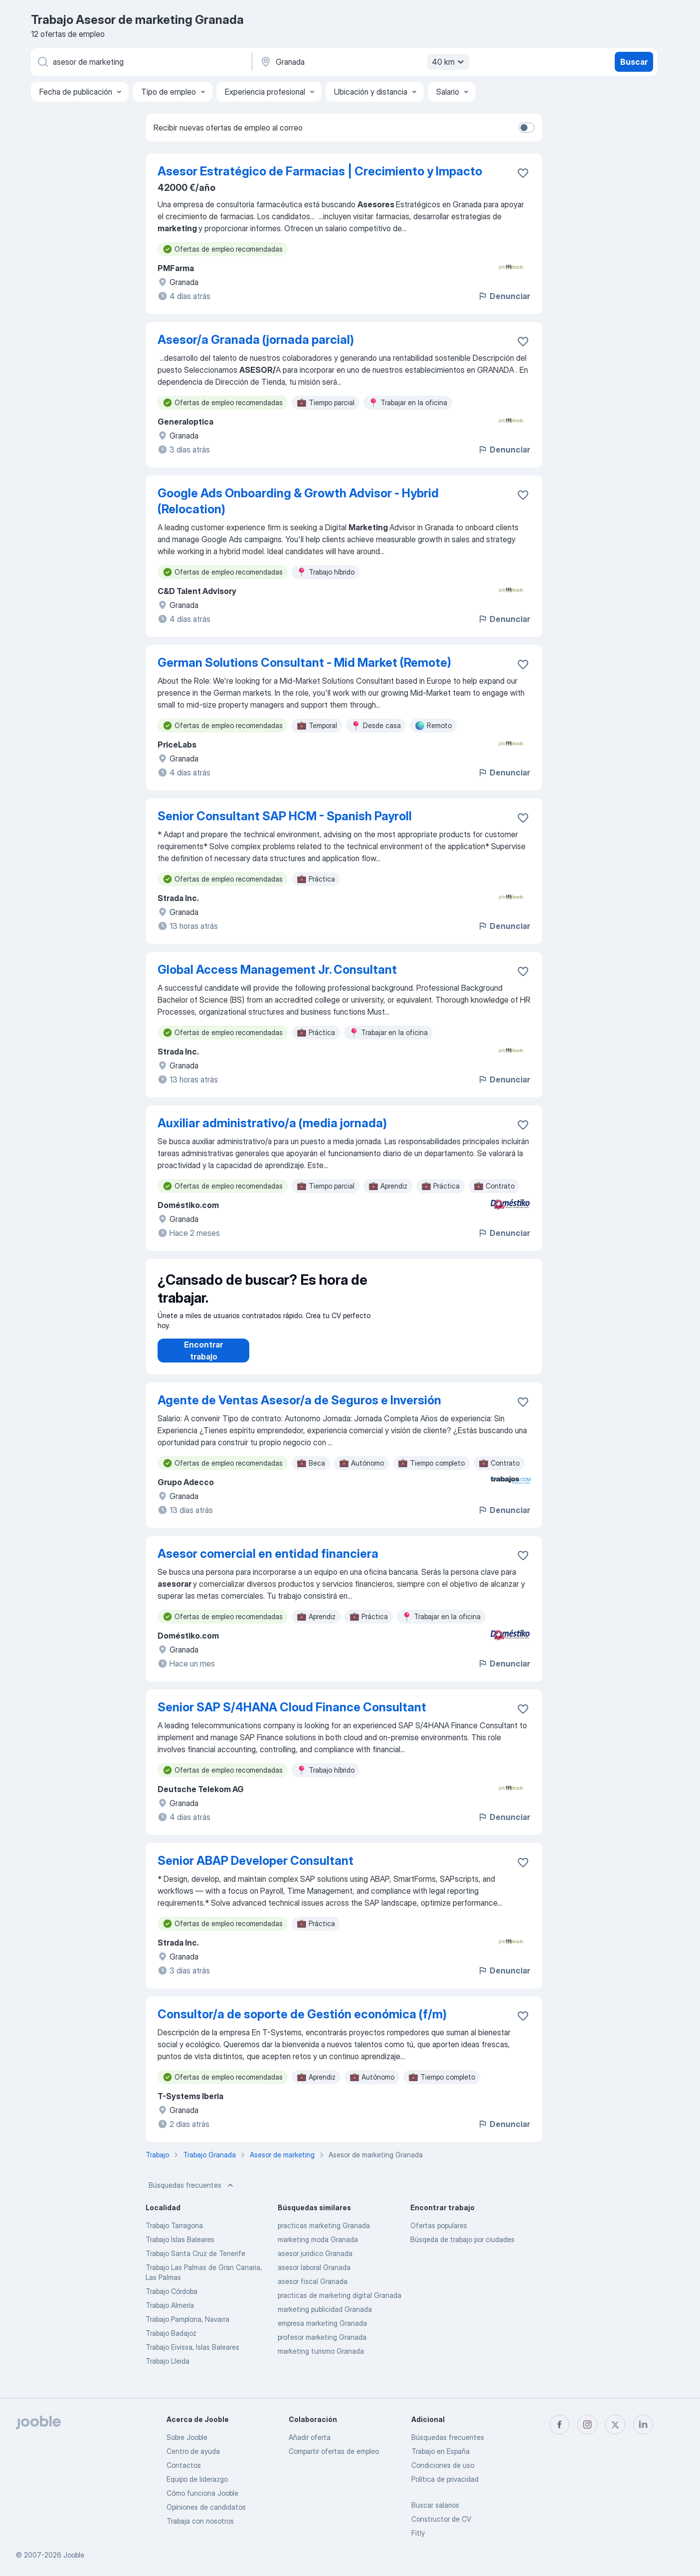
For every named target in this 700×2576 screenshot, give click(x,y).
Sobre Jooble (187, 2437)
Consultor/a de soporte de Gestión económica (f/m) (302, 2024)
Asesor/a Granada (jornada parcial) (256, 339)
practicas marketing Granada (324, 2235)
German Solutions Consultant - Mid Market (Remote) (304, 662)
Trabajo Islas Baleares (180, 2249)
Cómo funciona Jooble (202, 2493)
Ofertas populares (438, 2235)
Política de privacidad (445, 2479)
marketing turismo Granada (321, 2361)
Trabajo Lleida (167, 2371)
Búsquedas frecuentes (192, 2195)
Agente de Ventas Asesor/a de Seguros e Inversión (299, 1410)
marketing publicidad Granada (325, 2319)
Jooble (73, 2555)
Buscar (634, 62)
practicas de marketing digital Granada (339, 2305)
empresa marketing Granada (322, 2333)
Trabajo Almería (170, 2315)
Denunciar (504, 296)
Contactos (184, 2465)
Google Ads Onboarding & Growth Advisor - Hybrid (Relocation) (298, 501)
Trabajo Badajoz (171, 2343)
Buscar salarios (435, 2505)
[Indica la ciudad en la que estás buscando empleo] (363, 62)
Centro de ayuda (193, 2451)
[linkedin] (643, 2424)
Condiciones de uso (442, 2465)
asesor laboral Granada (314, 2277)
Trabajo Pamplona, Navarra (187, 2329)
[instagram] (587, 2424)
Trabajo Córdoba (171, 2301)
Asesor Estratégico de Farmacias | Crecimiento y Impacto (320, 171)
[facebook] (559, 2424)
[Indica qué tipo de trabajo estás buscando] (140, 62)
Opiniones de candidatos (206, 2507)
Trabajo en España (440, 2451)
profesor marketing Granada (322, 2347)
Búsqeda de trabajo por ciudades (462, 2249)
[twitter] (615, 2424)
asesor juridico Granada (315, 2263)
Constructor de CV (441, 2519)
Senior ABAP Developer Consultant (255, 1870)
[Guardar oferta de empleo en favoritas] (523, 172)
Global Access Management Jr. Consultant (277, 969)
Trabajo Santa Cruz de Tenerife (195, 2263)
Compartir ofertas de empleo (334, 2451)
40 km (449, 62)
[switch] (526, 128)
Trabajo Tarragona (174, 2235)
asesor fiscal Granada (313, 2291)
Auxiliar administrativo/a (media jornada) (272, 1123)
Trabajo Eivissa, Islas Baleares (192, 2357)
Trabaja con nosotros (200, 2521)
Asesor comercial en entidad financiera (268, 1563)
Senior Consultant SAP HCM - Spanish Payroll (285, 816)
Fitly (418, 2533)
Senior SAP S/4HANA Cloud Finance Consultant (292, 1717)
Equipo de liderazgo (197, 2479)
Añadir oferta (310, 2437)
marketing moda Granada (318, 2249)
